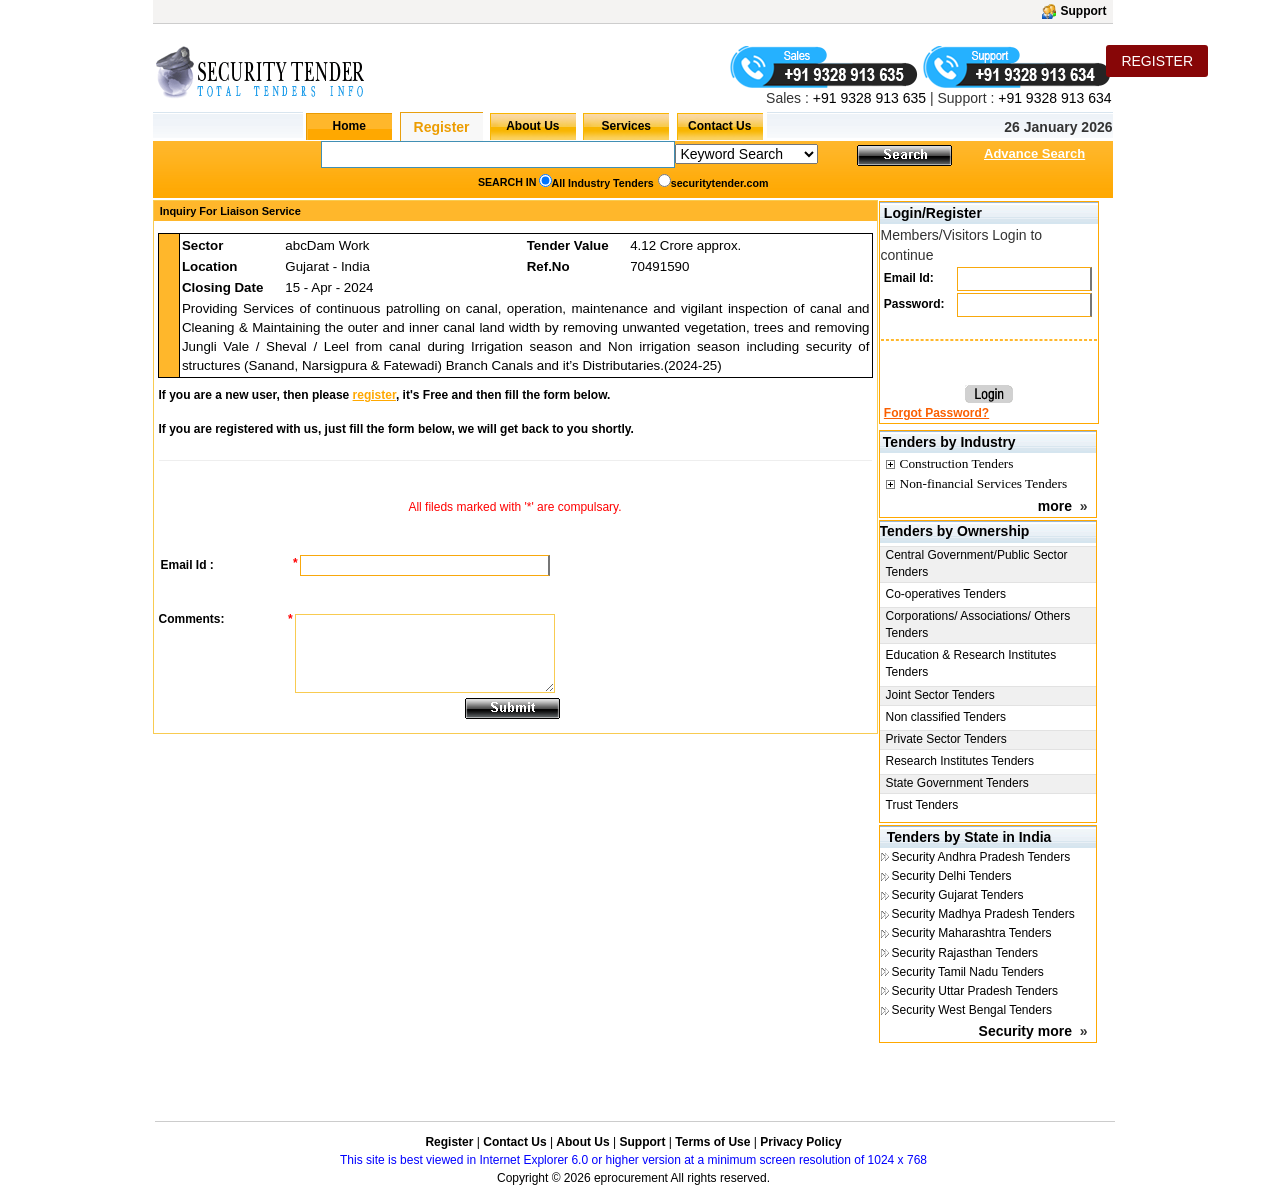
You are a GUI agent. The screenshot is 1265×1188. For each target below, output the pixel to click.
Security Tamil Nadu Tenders (968, 972)
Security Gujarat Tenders (958, 895)
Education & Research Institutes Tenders (971, 663)
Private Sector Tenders (946, 739)
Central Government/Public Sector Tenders (977, 563)
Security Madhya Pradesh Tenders (983, 914)
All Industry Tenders (603, 183)
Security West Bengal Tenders (972, 1010)
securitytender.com (720, 183)
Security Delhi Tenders (952, 876)
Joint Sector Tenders (940, 695)
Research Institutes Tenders (960, 761)
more (1055, 506)
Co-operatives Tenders (946, 594)
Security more (1025, 1031)
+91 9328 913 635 (867, 98)
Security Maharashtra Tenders (972, 933)
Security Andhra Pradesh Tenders (981, 857)
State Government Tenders (957, 783)
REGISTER (1157, 61)
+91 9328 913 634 (1054, 98)
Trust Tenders (922, 805)
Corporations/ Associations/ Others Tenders (978, 624)
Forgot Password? (936, 413)
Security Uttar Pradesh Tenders (975, 991)
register (374, 395)
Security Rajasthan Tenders (965, 953)
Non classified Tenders (946, 717)
